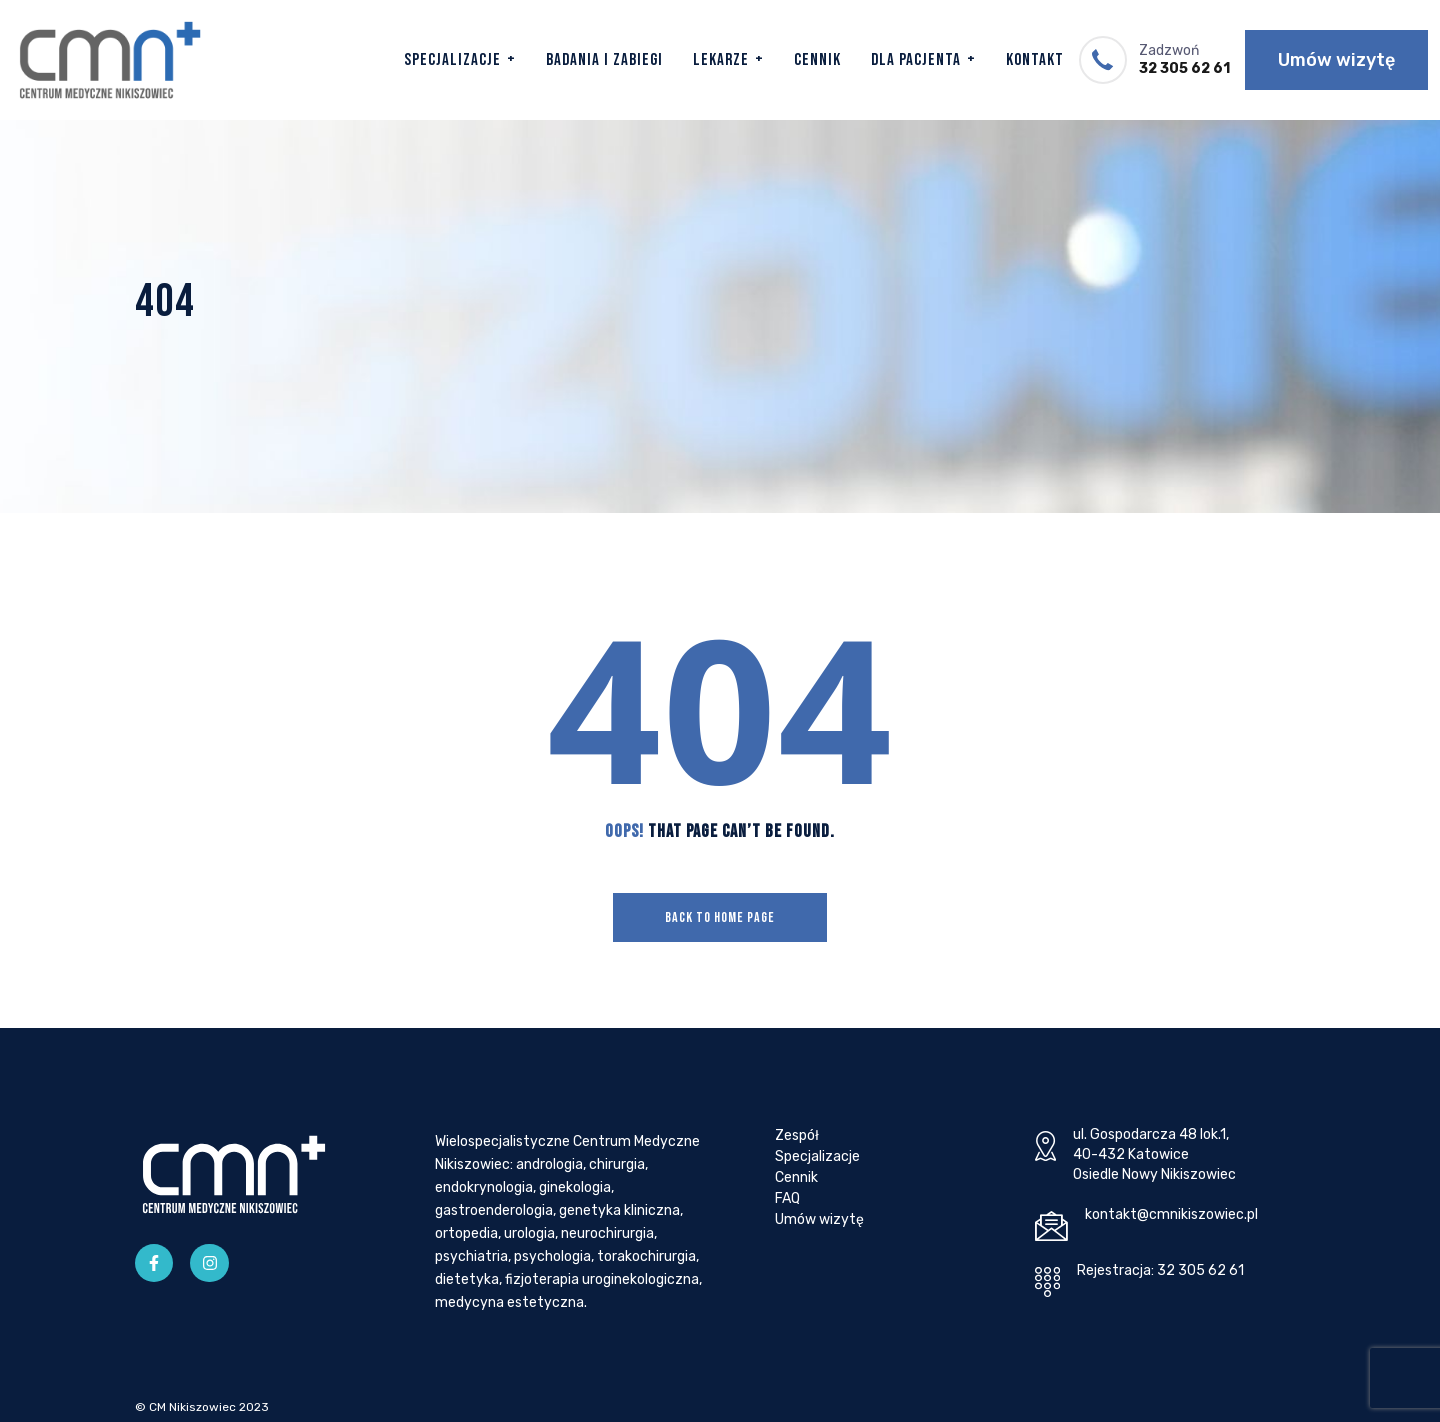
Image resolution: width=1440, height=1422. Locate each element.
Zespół (797, 1135)
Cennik (817, 60)
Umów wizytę (1336, 60)
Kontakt (1035, 60)
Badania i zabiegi (604, 60)
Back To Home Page (720, 917)
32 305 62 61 (1184, 68)
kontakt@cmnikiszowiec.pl (1171, 1214)
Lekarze (721, 60)
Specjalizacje (452, 60)
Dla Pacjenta (916, 60)
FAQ (787, 1198)
